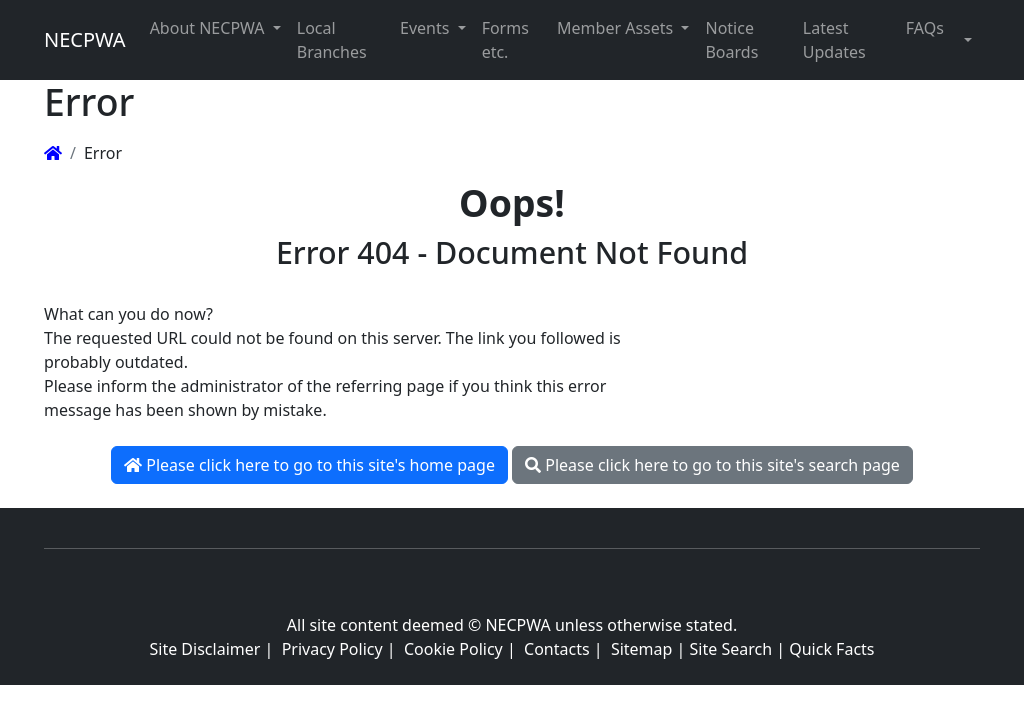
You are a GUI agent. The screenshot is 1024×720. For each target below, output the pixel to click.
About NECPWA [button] (209, 28)
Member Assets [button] (617, 28)
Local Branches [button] (332, 40)
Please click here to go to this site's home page (309, 465)
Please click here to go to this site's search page (712, 465)
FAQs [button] (925, 28)
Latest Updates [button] (834, 40)
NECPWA (85, 39)
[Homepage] (53, 153)
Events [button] (427, 28)
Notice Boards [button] (731, 40)
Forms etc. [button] (505, 40)
